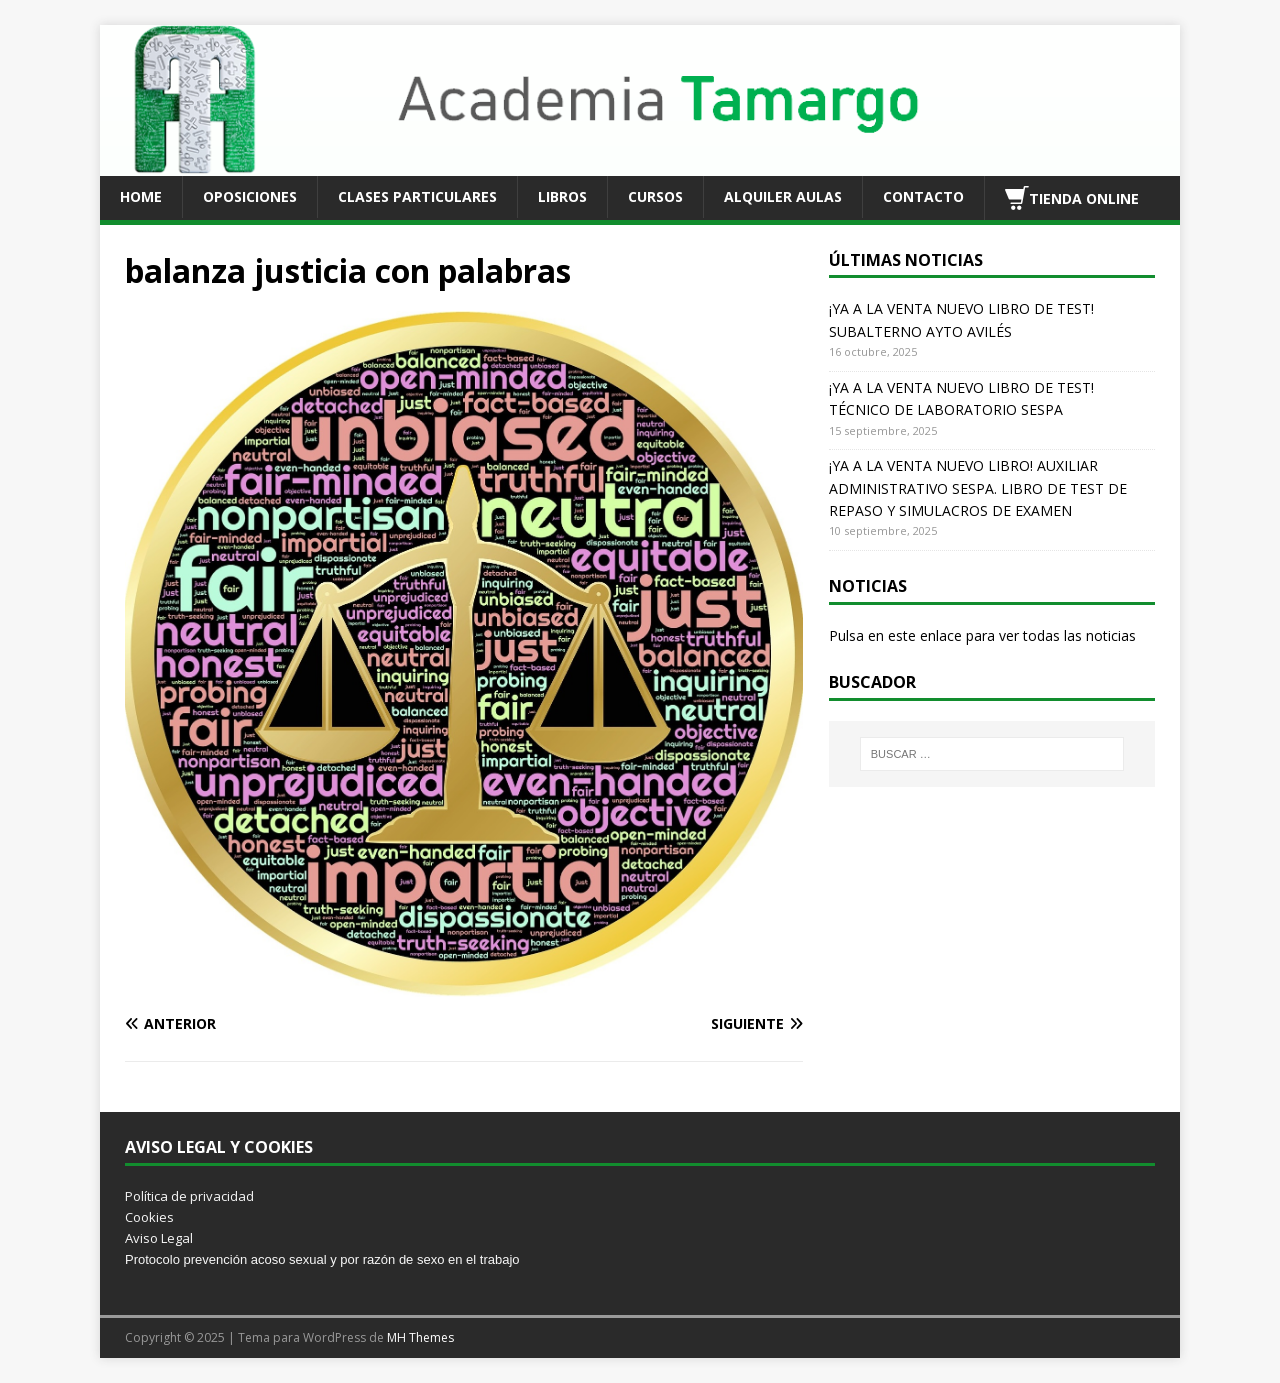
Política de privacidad (189, 1196)
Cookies (149, 1217)
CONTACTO (923, 196)
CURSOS (655, 196)
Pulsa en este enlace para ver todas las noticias (982, 635)
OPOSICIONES (250, 196)
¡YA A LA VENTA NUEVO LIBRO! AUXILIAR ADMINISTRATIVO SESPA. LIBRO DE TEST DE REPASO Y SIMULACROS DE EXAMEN (978, 488)
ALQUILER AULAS (783, 196)
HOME (141, 196)
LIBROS (562, 196)
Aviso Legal (159, 1238)
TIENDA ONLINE (1072, 198)
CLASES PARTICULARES (417, 196)
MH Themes (420, 1337)
